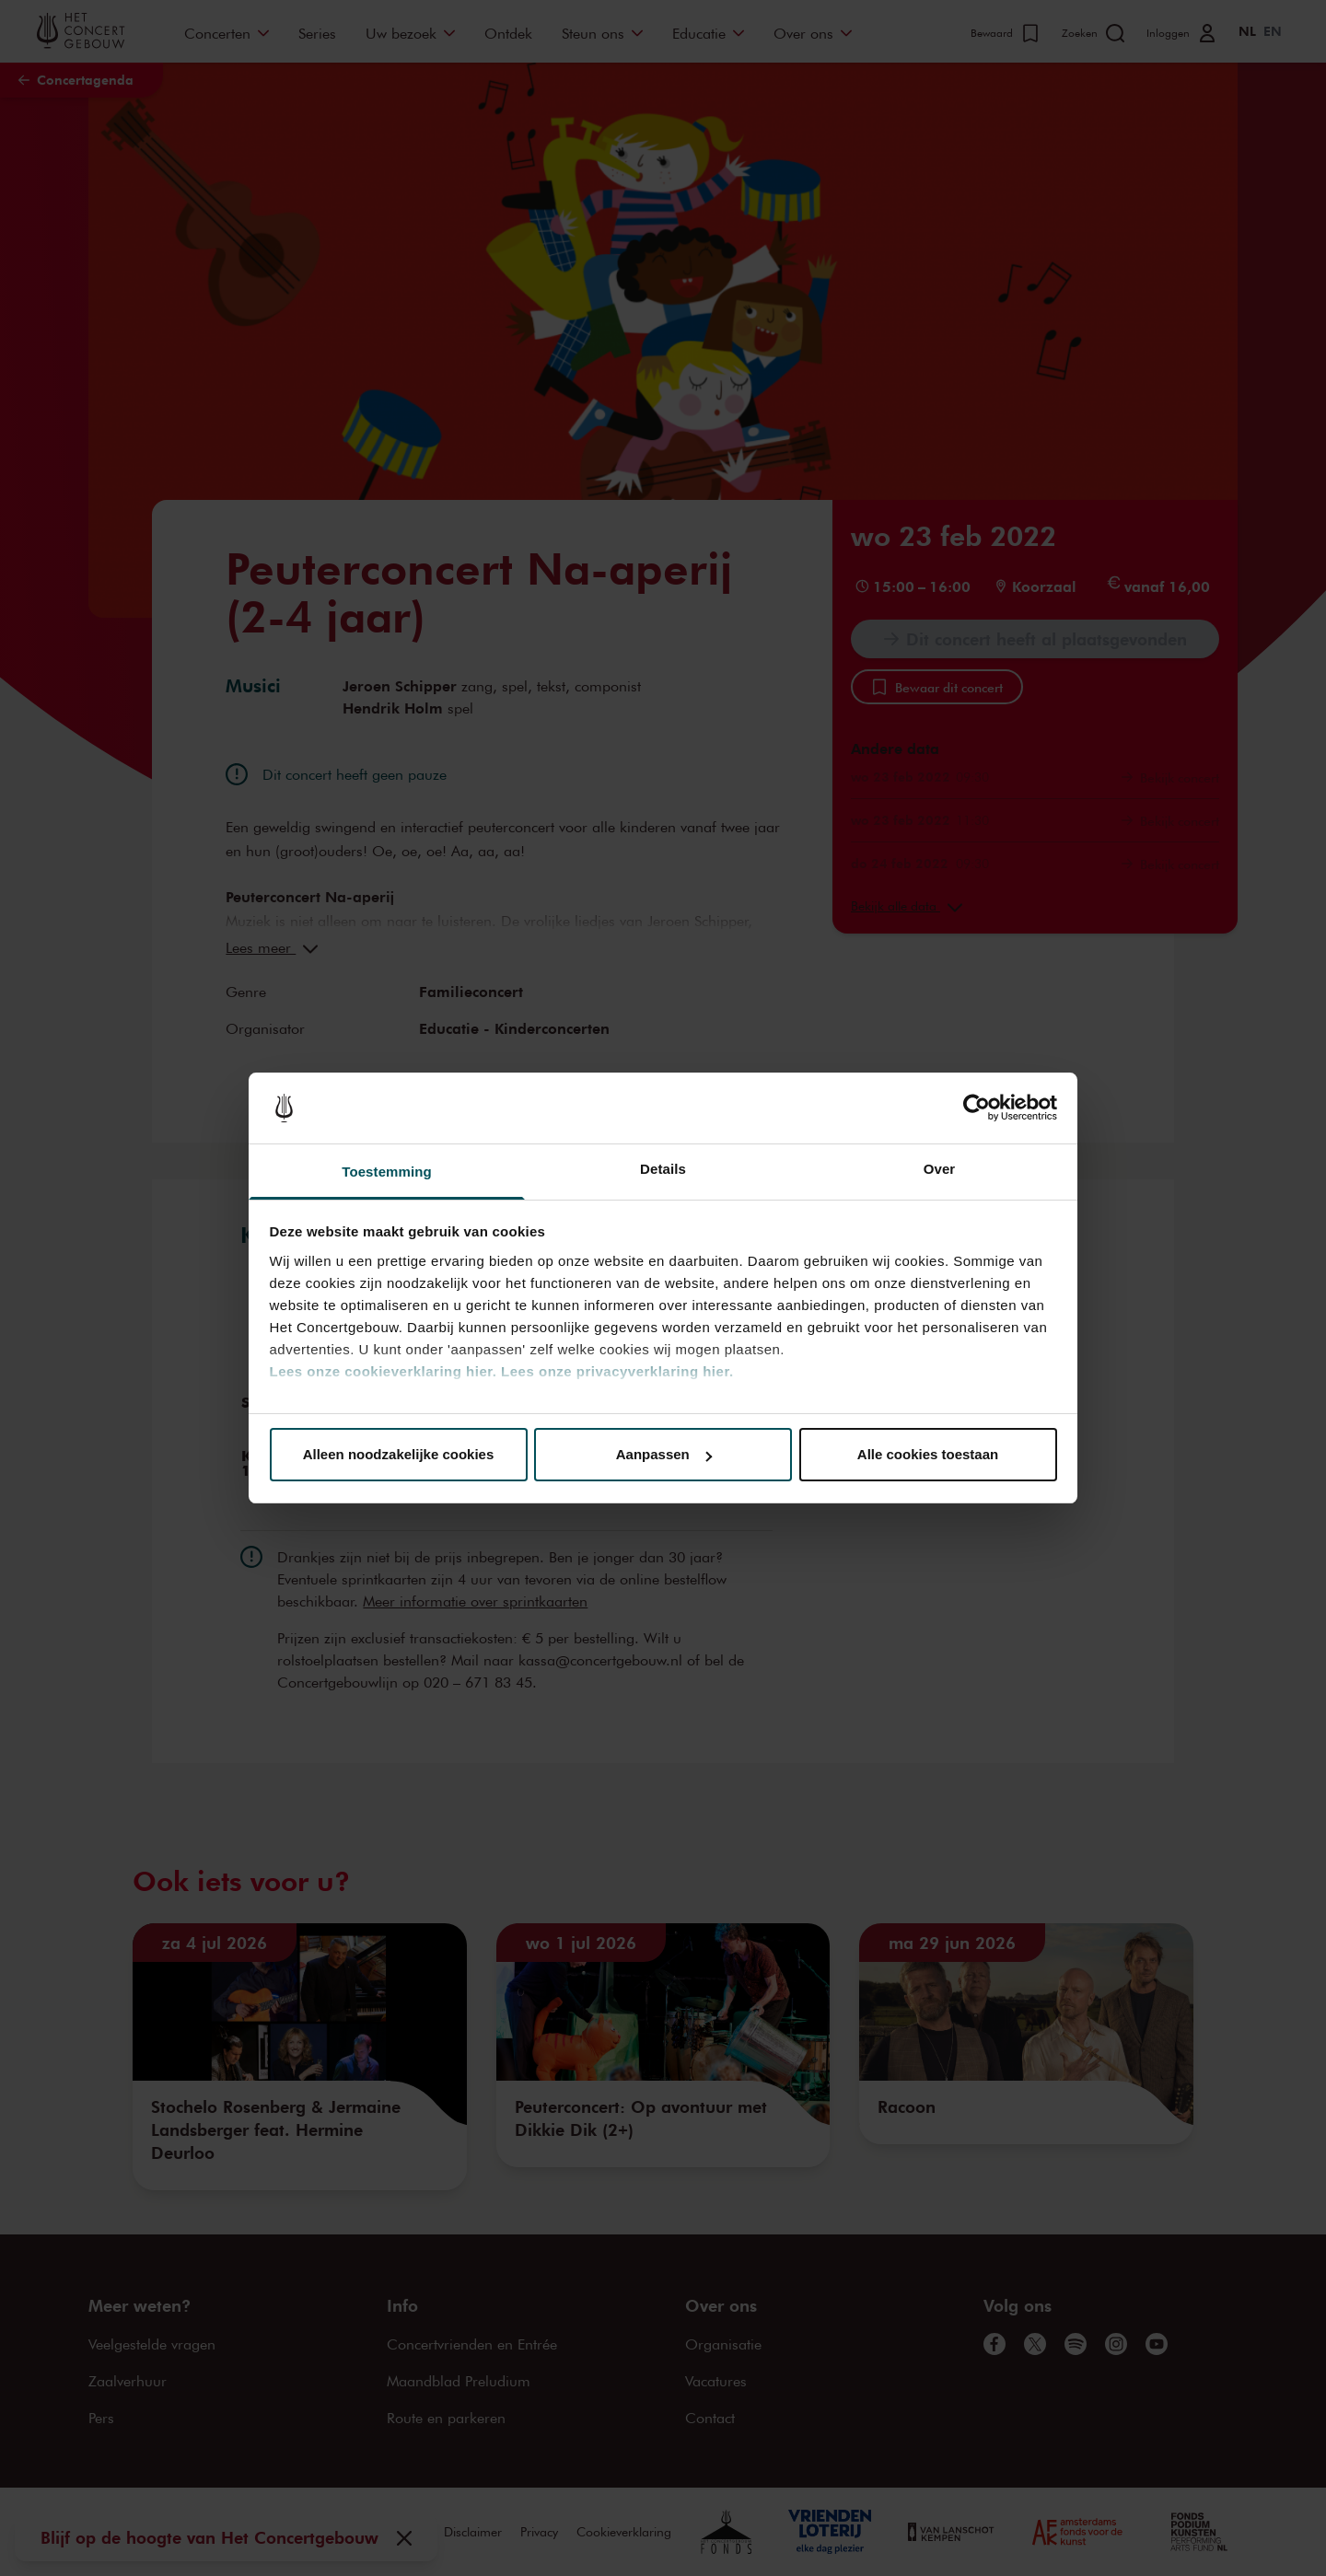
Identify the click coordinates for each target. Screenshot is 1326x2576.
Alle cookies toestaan (927, 1454)
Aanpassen (664, 1454)
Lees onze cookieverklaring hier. (383, 1371)
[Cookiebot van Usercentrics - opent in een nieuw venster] (976, 1108)
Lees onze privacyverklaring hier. (617, 1371)
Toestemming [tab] (387, 1171)
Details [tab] (663, 1169)
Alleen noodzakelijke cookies (398, 1454)
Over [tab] (940, 1169)
